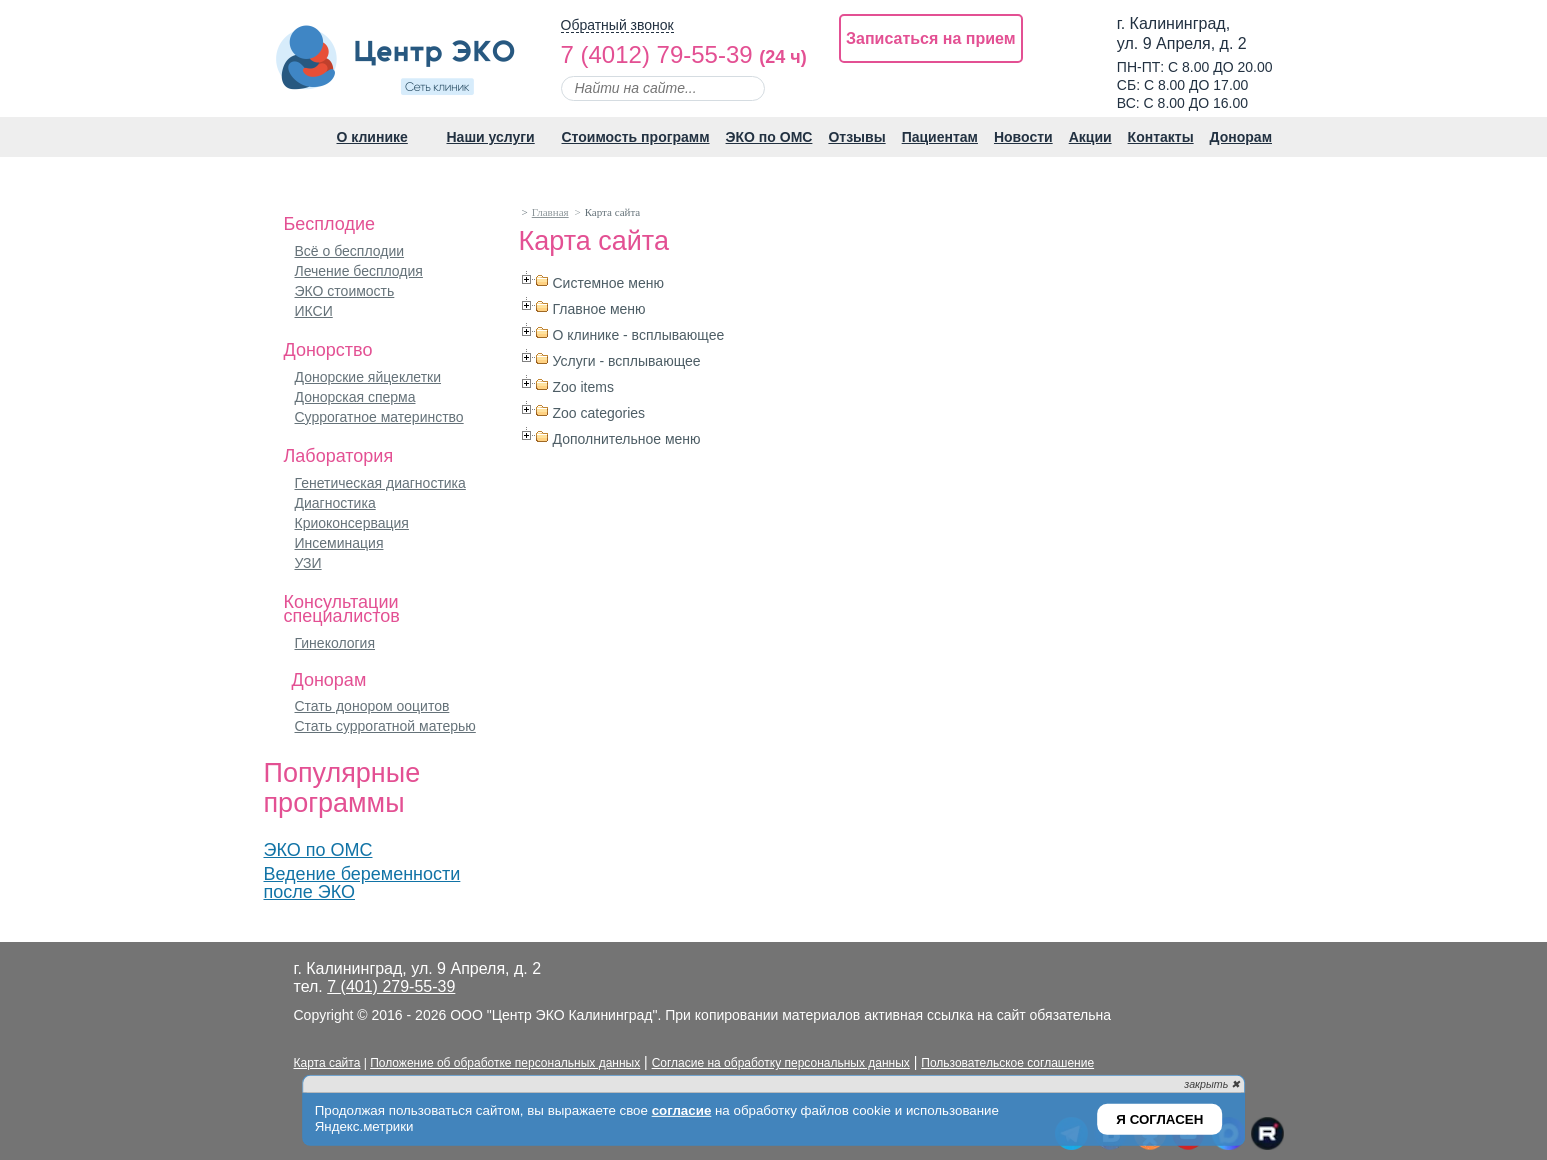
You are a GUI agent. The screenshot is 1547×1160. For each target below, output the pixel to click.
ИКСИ (314, 311)
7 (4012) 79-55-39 (657, 54)
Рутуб (1266, 1134)
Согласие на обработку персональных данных (781, 1063)
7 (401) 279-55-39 (391, 986)
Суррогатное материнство (379, 417)
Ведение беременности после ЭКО (362, 883)
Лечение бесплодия (359, 271)
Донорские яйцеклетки (368, 377)
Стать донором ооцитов (372, 706)
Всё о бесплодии (350, 251)
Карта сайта (327, 1063)
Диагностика (335, 503)
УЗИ (308, 563)
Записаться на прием (931, 38)
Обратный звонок (617, 25)
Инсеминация (339, 543)
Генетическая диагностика (380, 483)
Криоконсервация (352, 523)
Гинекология (335, 643)
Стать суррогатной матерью (385, 726)
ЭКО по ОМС (318, 850)
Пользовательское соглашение (1007, 1063)
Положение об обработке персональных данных (505, 1063)
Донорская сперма (355, 397)
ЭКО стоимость (345, 291)
